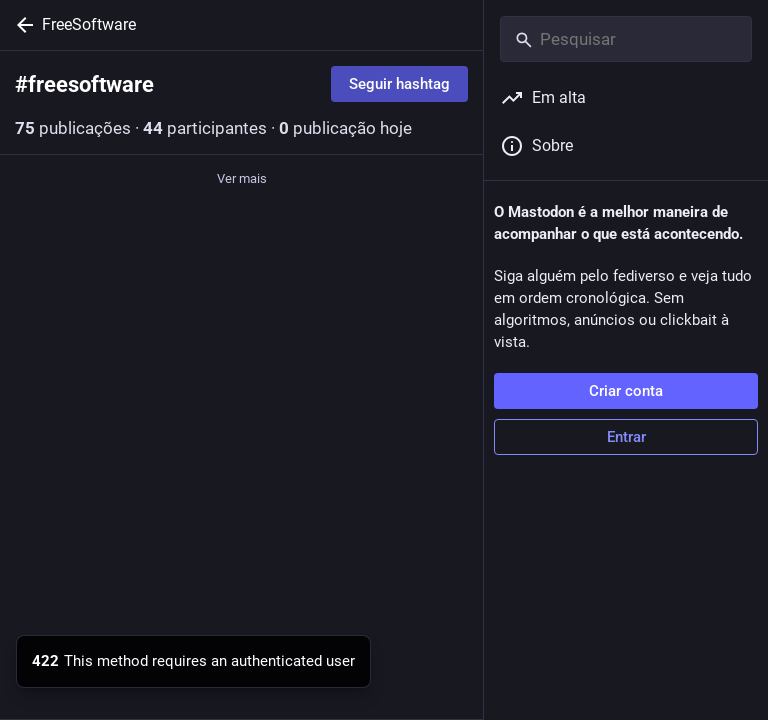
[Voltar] (21, 25)
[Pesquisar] (626, 39)
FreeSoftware (89, 24)
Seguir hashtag (399, 84)
